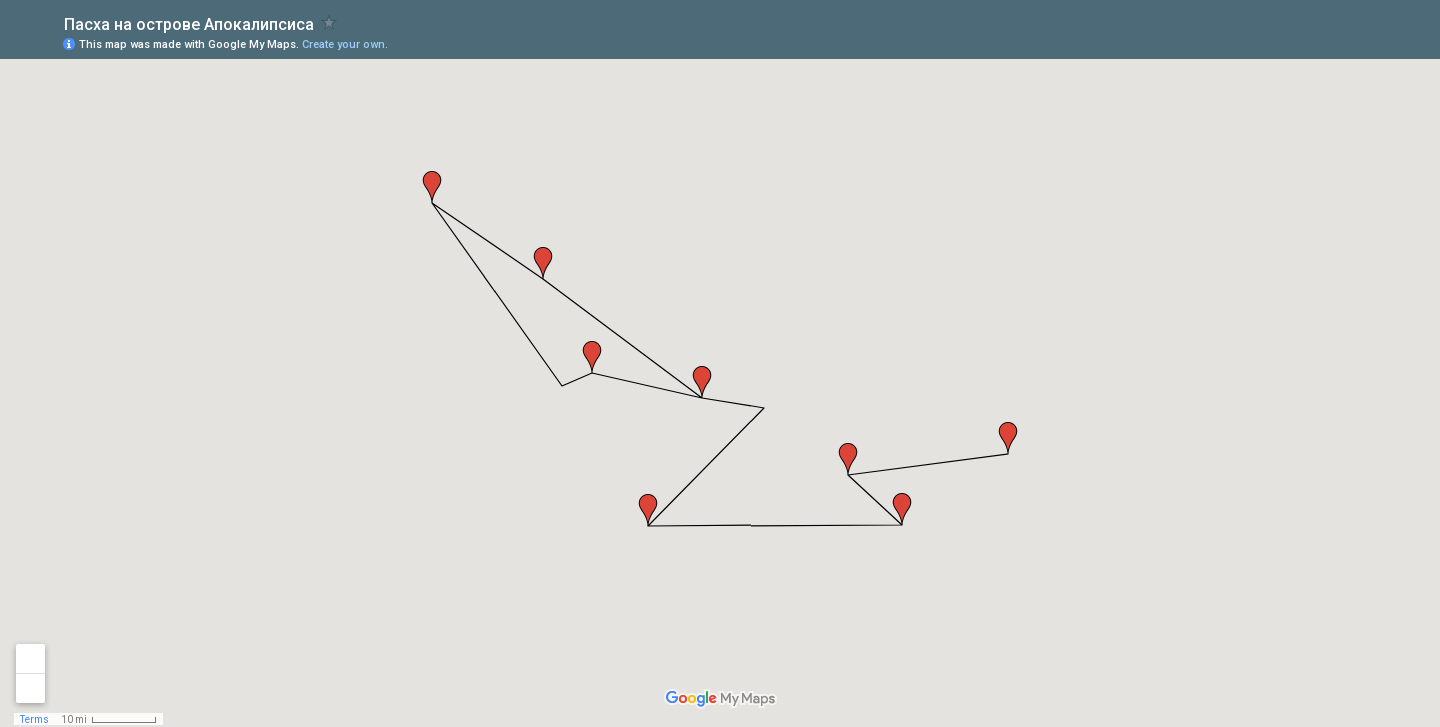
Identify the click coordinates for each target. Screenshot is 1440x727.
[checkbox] (329, 22)
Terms (34, 719)
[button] (1008, 438)
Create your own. (345, 44)
